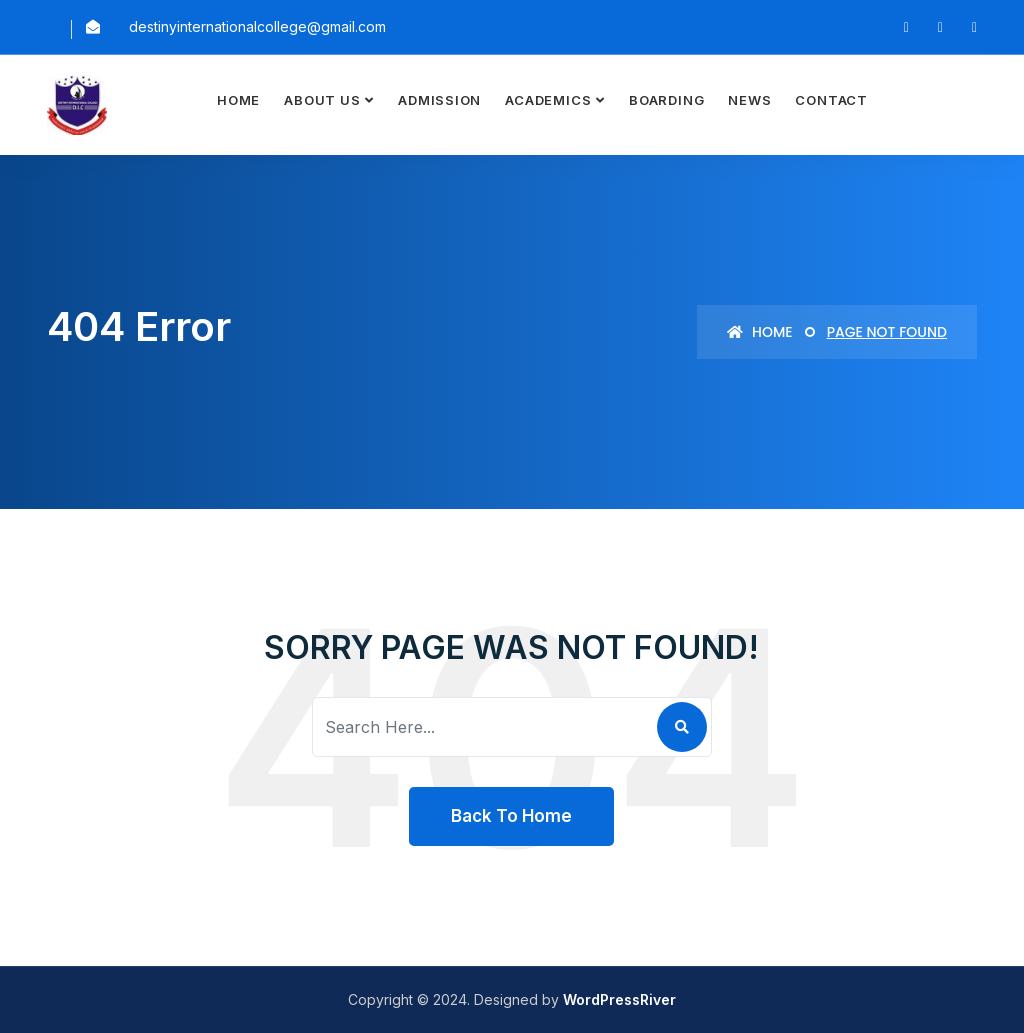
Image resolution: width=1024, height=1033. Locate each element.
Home (238, 100)
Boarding (666, 100)
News (749, 100)
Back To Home (511, 816)
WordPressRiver (619, 999)
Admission (439, 100)
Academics (548, 100)
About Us (322, 100)
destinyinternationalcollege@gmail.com (257, 26)
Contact (831, 100)
